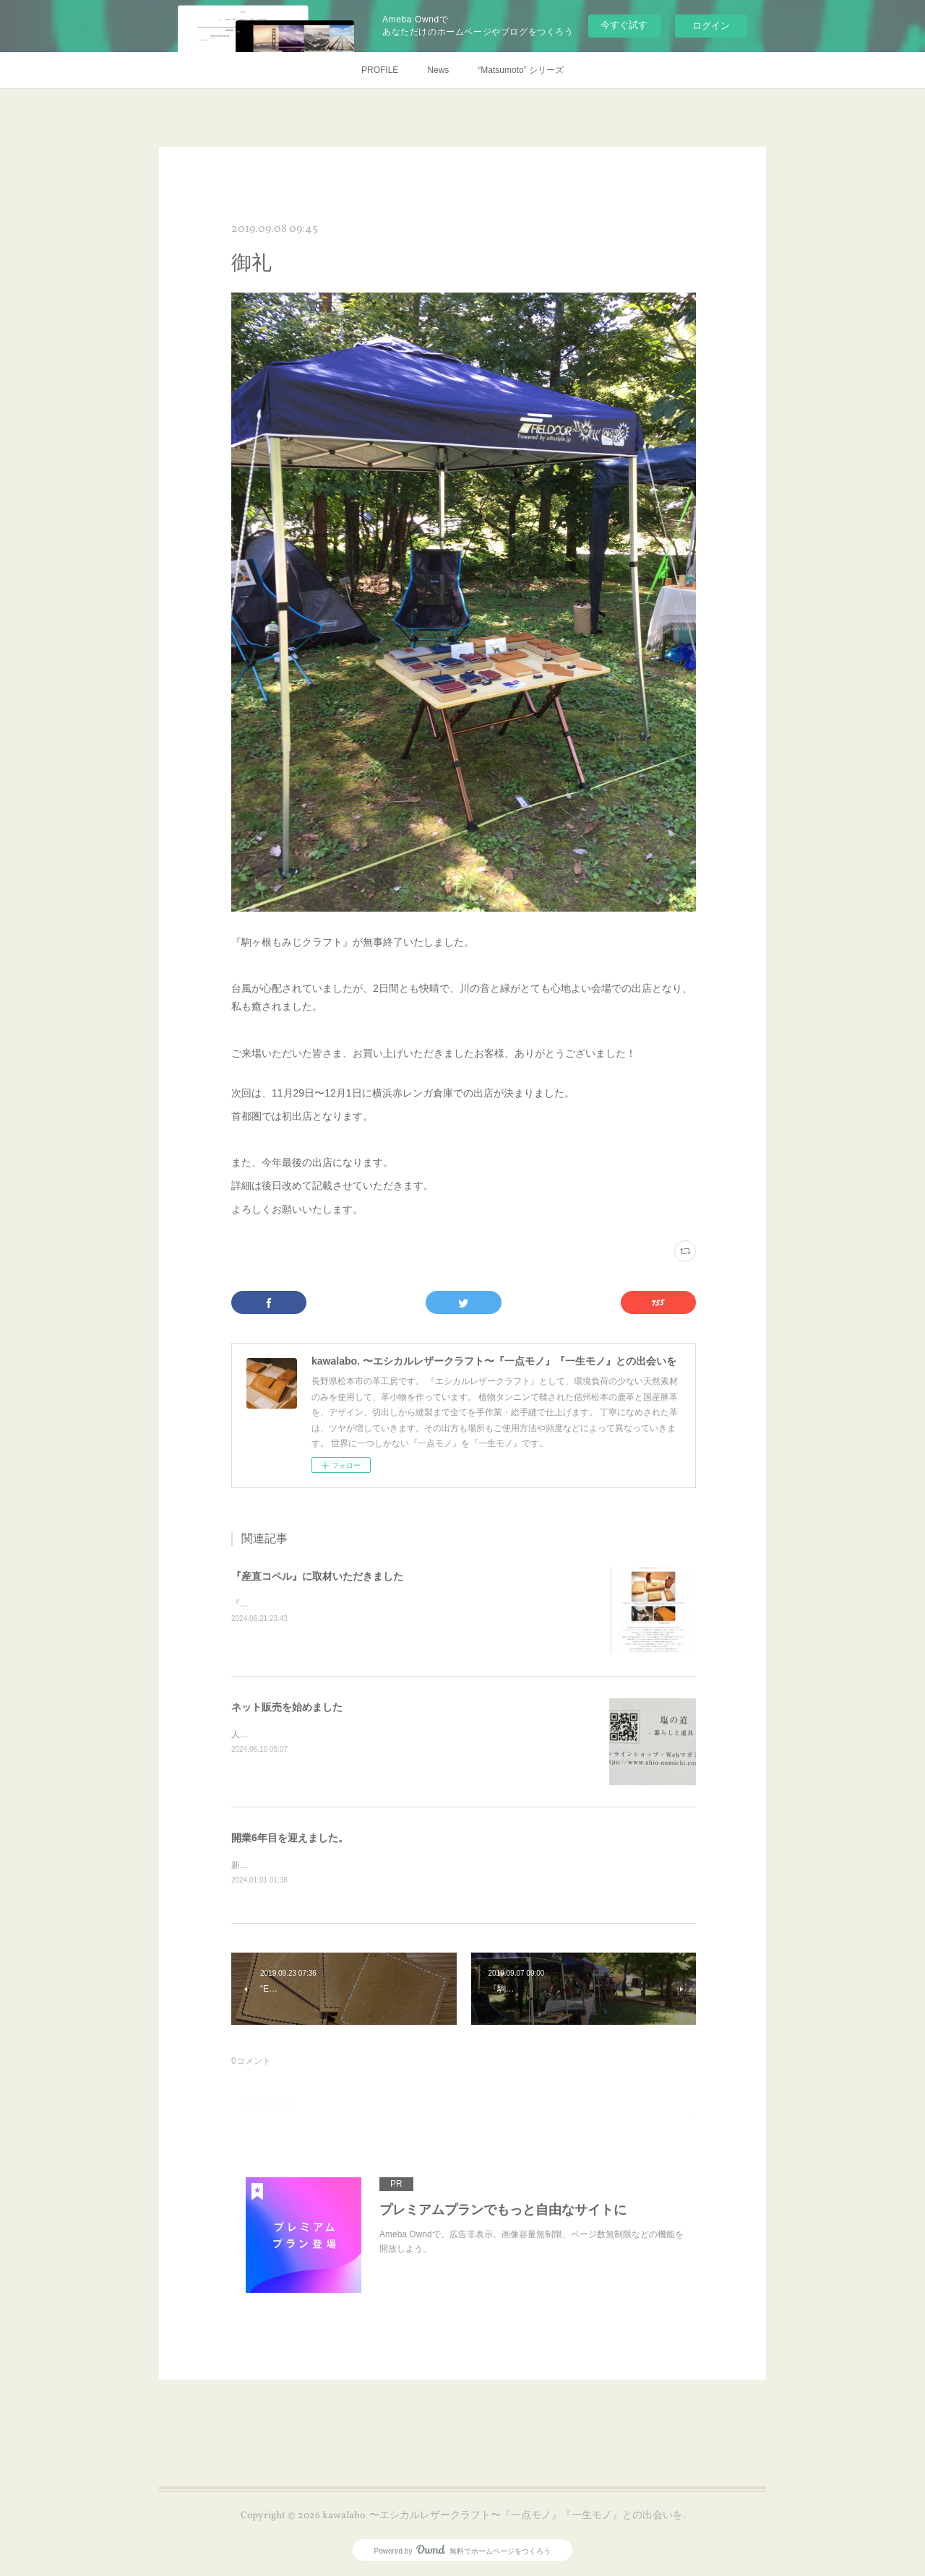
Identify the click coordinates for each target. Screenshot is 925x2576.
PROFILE (379, 70)
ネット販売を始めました (287, 1707)
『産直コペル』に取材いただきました (317, 1576)
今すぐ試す (624, 25)
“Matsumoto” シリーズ (521, 70)
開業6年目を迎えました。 (289, 1838)
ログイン (711, 25)
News (438, 70)
